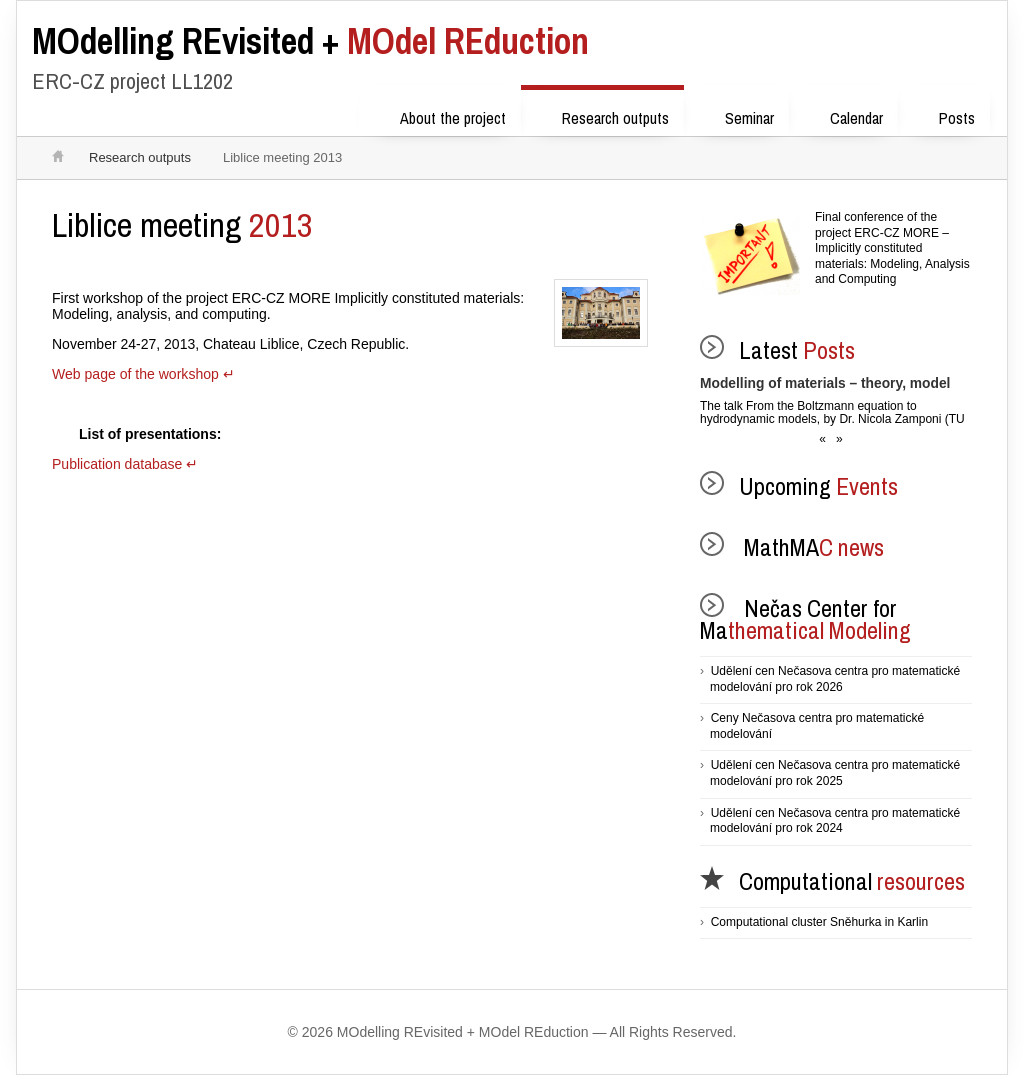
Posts (944, 114)
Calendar (843, 114)
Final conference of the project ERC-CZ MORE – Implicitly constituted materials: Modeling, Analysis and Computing (892, 248)
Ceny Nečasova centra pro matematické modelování (817, 726)
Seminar (736, 114)
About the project (440, 114)
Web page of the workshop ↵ (143, 374)
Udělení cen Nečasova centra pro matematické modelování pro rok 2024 (835, 821)
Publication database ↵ (125, 464)
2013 (182, 225)
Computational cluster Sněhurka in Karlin (819, 922)
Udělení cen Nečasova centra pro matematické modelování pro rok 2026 (835, 679)
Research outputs (602, 114)
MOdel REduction (310, 41)
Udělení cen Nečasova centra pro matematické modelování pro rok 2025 (835, 773)
